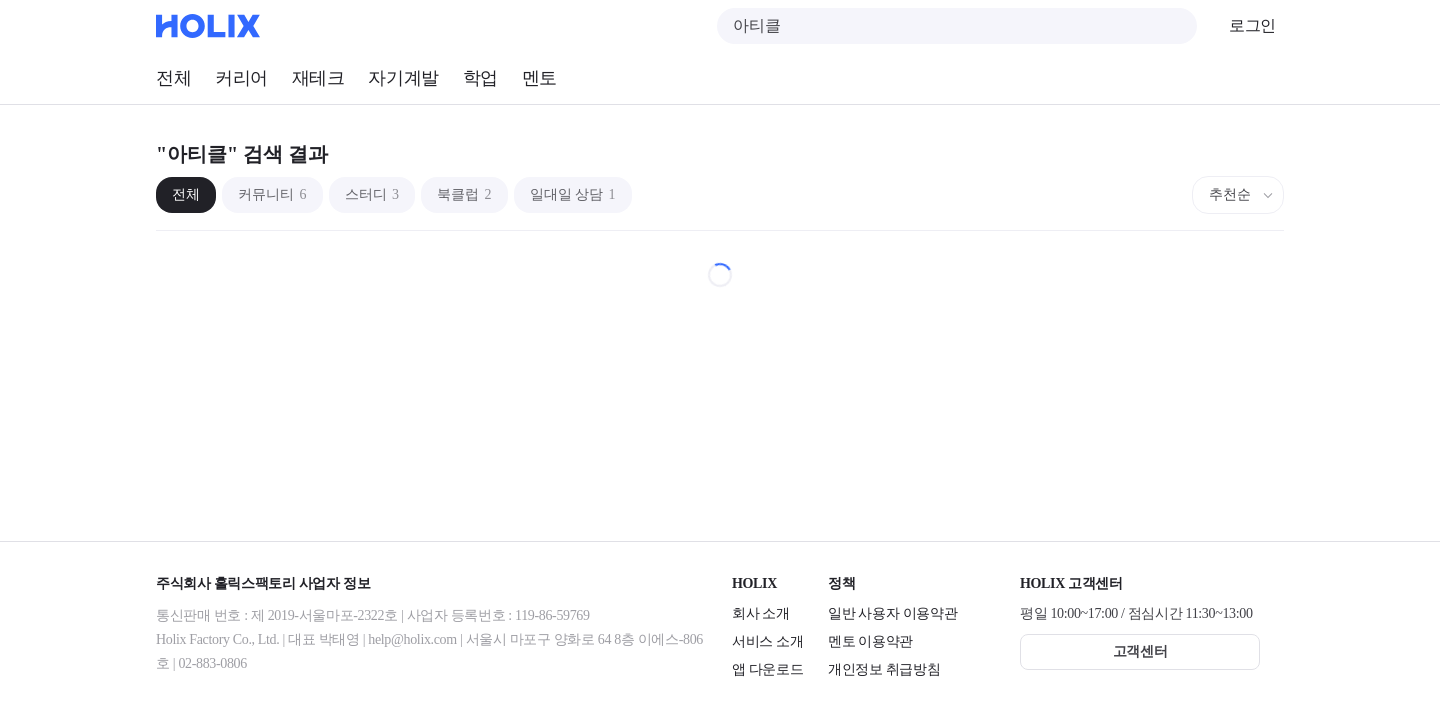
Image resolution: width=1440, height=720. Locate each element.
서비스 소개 (767, 641)
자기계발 (403, 78)
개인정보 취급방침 (884, 669)
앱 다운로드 (767, 669)
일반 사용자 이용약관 (892, 613)
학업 (480, 78)
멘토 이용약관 (870, 641)
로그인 (1252, 25)
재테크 (318, 78)
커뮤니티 (272, 194)
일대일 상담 (573, 194)
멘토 (539, 78)
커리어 (241, 78)
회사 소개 (761, 613)
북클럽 (464, 194)
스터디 (372, 194)
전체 (173, 78)
